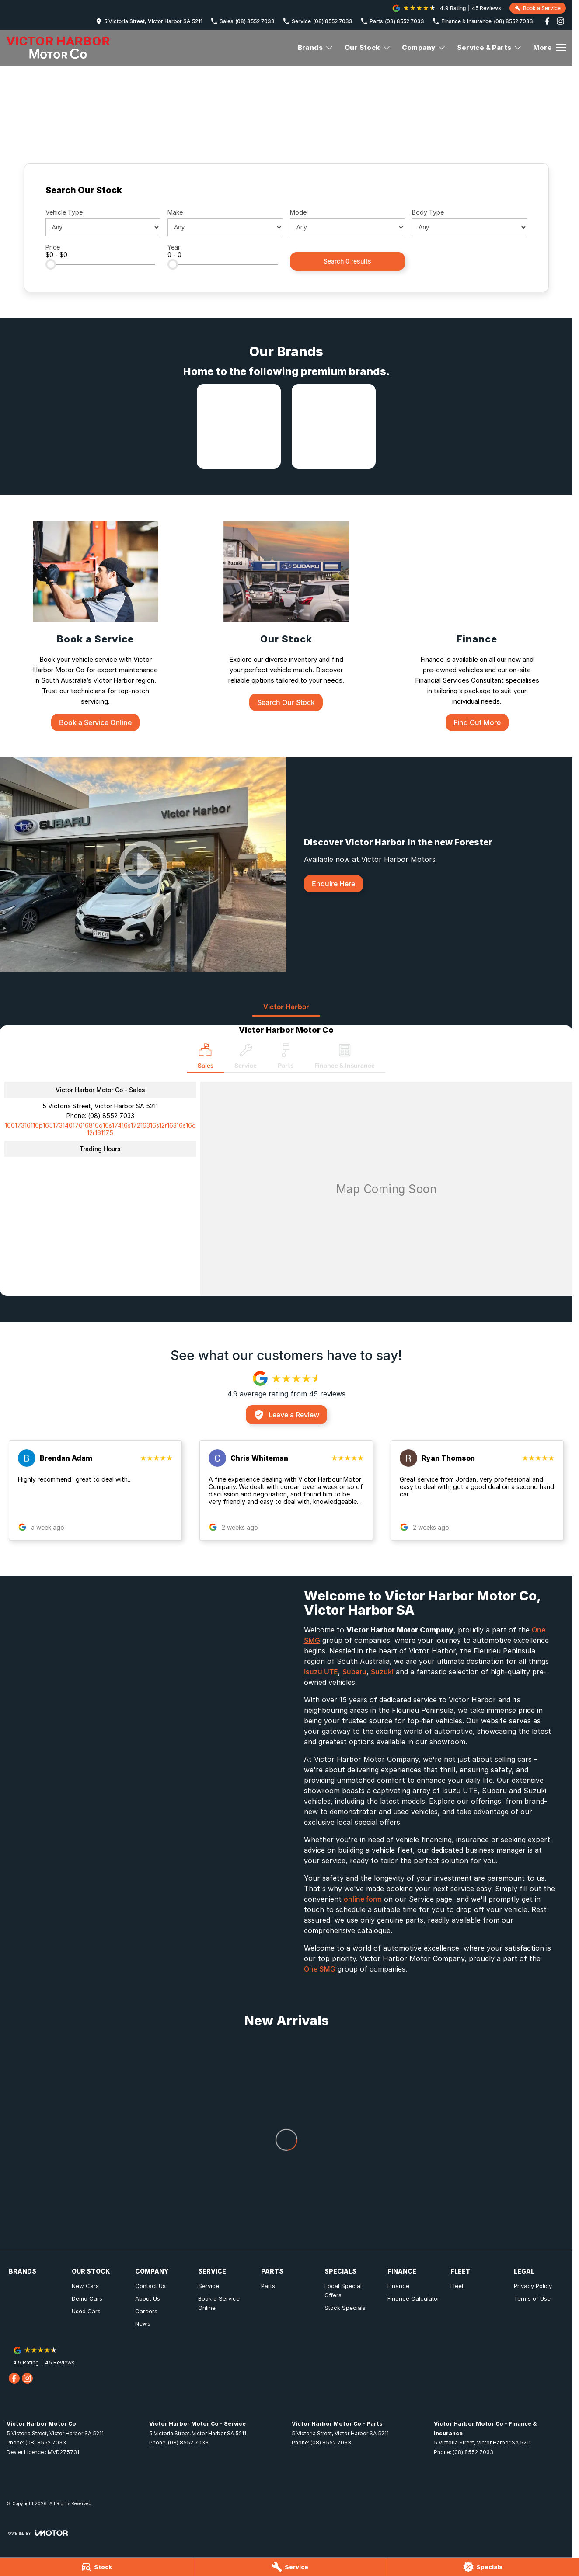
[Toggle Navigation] (549, 47)
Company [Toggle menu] (424, 47)
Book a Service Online (219, 2303)
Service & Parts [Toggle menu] (489, 47)
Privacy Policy (533, 2285)
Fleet (457, 2285)
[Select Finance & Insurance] (344, 1058)
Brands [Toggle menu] (316, 47)
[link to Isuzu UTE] (239, 426)
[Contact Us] (149, 21)
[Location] (205, 1058)
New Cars (85, 2285)
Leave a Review (286, 1415)
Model (299, 212)
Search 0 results (347, 261)
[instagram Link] (560, 21)
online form (363, 1899)
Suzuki (382, 1671)
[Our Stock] (286, 616)
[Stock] (96, 2567)
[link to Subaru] (334, 426)
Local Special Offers (343, 2290)
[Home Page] (58, 48)
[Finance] (477, 626)
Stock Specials (345, 2307)
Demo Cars (87, 2298)
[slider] (50, 264)
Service (208, 2285)
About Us (147, 2298)
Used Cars (86, 2311)
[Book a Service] (95, 626)
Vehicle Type (64, 212)
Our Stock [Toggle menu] (368, 47)
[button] (95, 1490)
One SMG (319, 1969)
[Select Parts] (285, 1058)
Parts (268, 2285)
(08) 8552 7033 (111, 1115)
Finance (398, 2285)
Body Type (428, 212)
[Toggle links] (37, 2533)
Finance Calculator (413, 2298)
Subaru (354, 1671)
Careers (146, 2311)
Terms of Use (532, 2298)
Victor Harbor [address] (286, 1007)
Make (175, 212)
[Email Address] (100, 1128)
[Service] (289, 2567)
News (142, 2323)
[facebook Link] (547, 21)
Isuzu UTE (321, 1671)
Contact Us (150, 2285)
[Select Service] (245, 1058)
